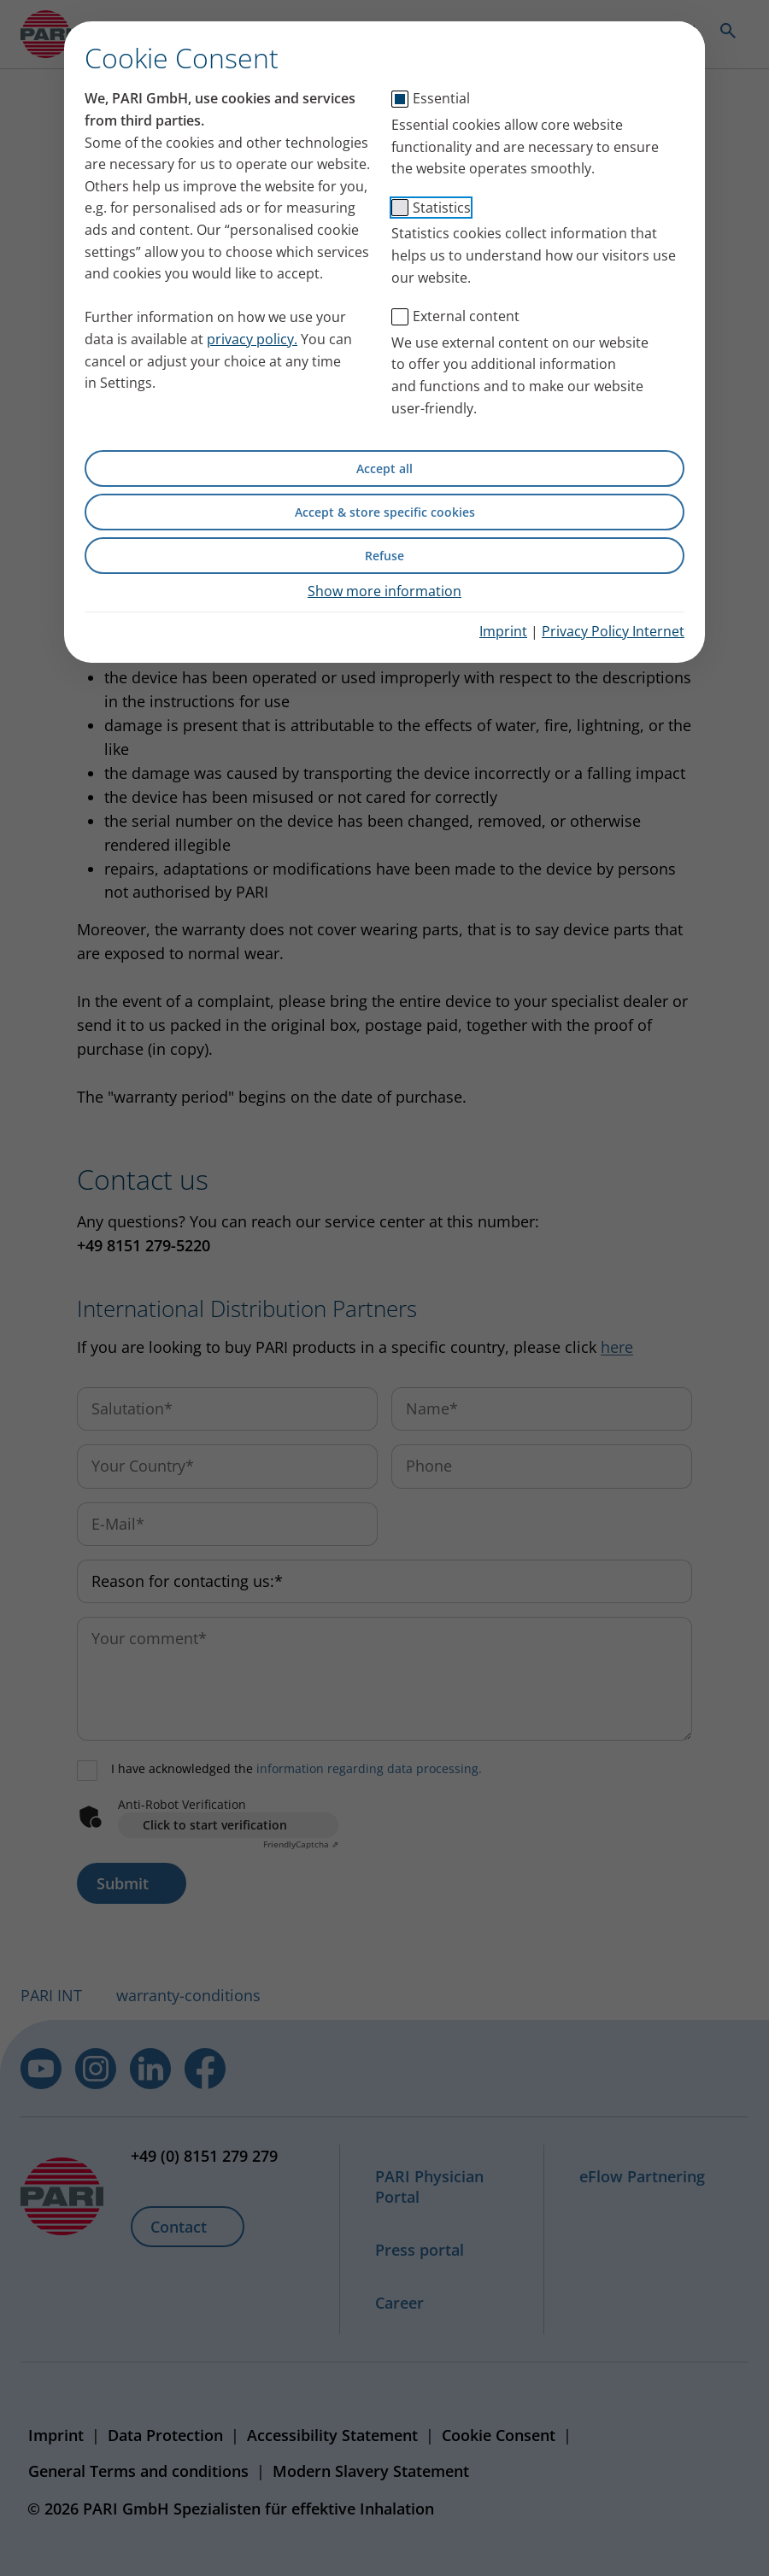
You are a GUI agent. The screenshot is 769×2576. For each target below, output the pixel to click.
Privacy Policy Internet (613, 631)
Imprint (503, 631)
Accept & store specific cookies (385, 512)
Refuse (384, 555)
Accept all (384, 468)
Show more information (384, 591)
